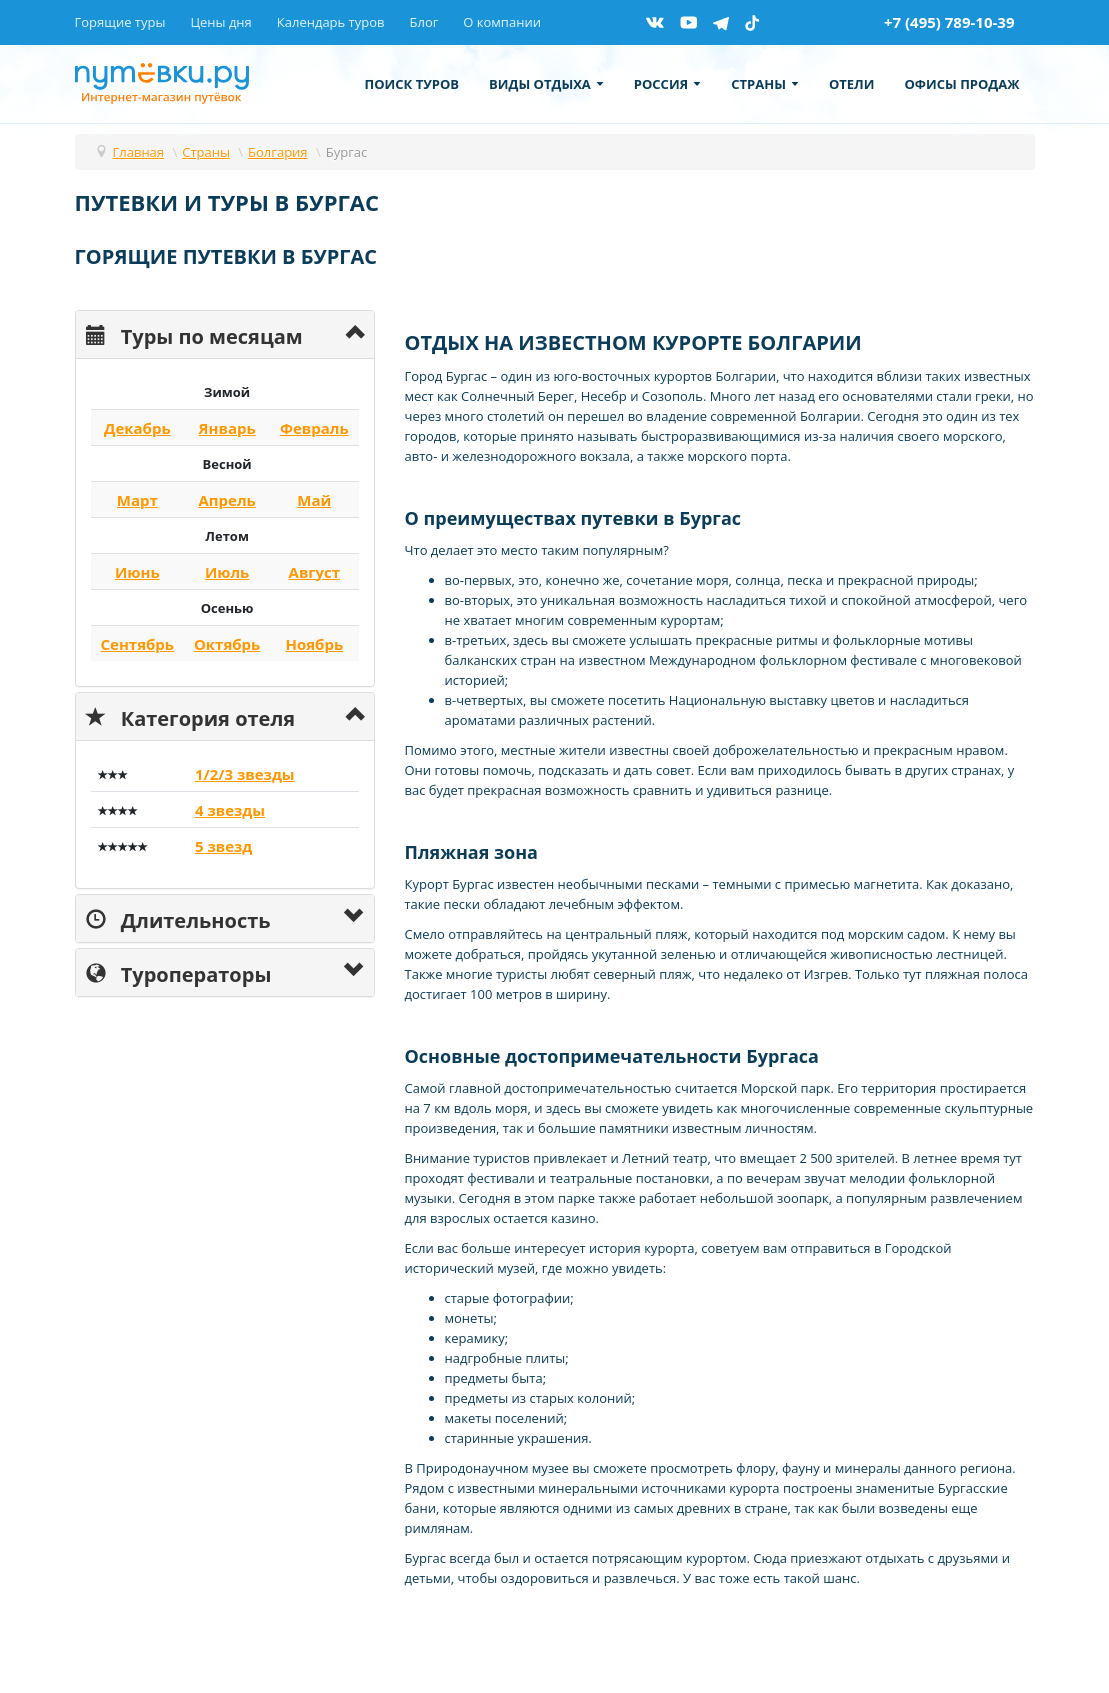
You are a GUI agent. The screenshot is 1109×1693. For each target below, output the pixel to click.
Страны (765, 84)
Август (315, 572)
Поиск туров (412, 84)
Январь (227, 428)
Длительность (178, 918)
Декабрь (137, 428)
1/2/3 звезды (245, 774)
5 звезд (223, 846)
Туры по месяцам (194, 334)
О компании (502, 22)
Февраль (314, 428)
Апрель (226, 500)
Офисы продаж (961, 84)
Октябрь (227, 644)
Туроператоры (179, 972)
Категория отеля (191, 716)
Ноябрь (314, 644)
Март (137, 500)
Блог (423, 22)
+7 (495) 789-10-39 (949, 22)
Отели (852, 84)
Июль (227, 572)
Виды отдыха (546, 84)
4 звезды (230, 810)
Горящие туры (120, 22)
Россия (667, 84)
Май (314, 500)
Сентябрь (138, 644)
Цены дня (220, 22)
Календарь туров (331, 22)
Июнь (137, 572)
